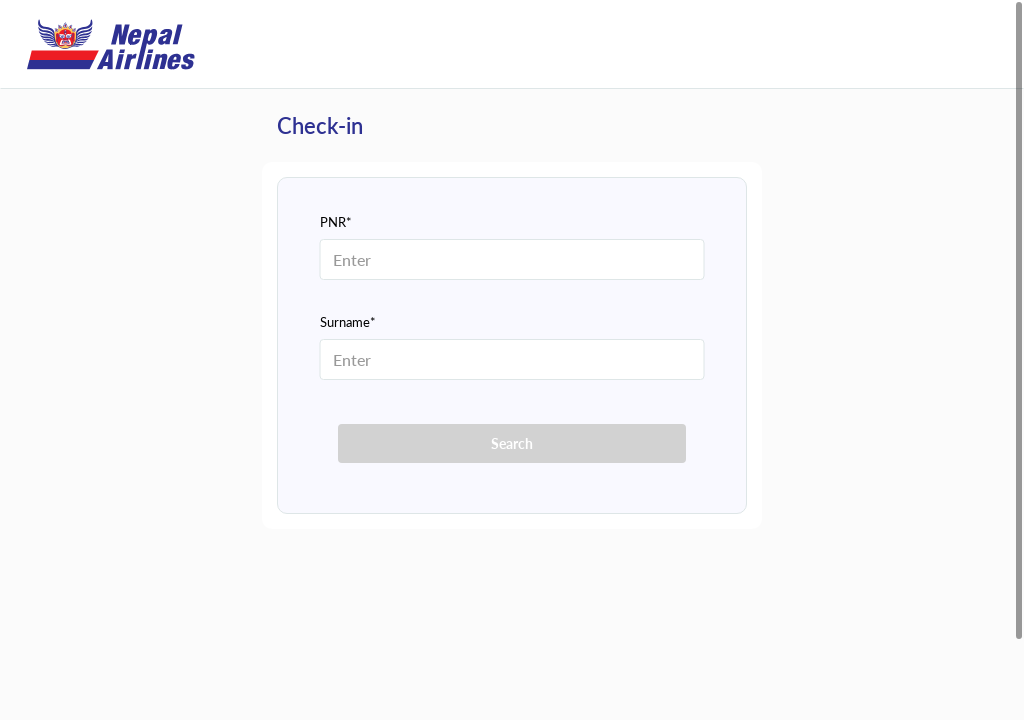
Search (512, 443)
